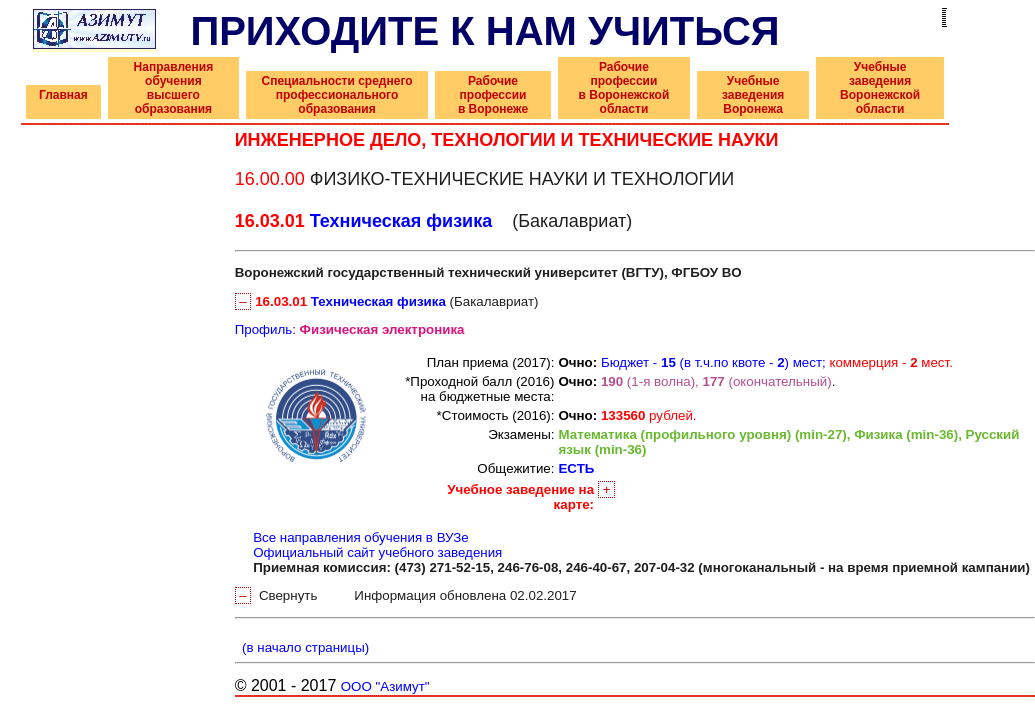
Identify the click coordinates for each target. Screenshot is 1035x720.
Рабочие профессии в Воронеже (493, 95)
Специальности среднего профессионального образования (336, 95)
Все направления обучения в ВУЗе (361, 537)
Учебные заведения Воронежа (753, 95)
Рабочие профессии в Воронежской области (624, 88)
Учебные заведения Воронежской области (880, 88)
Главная (63, 95)
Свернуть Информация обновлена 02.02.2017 (406, 595)
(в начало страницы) (302, 647)
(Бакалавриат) (387, 301)
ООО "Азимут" (385, 686)
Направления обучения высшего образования (174, 88)
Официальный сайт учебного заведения (377, 552)
